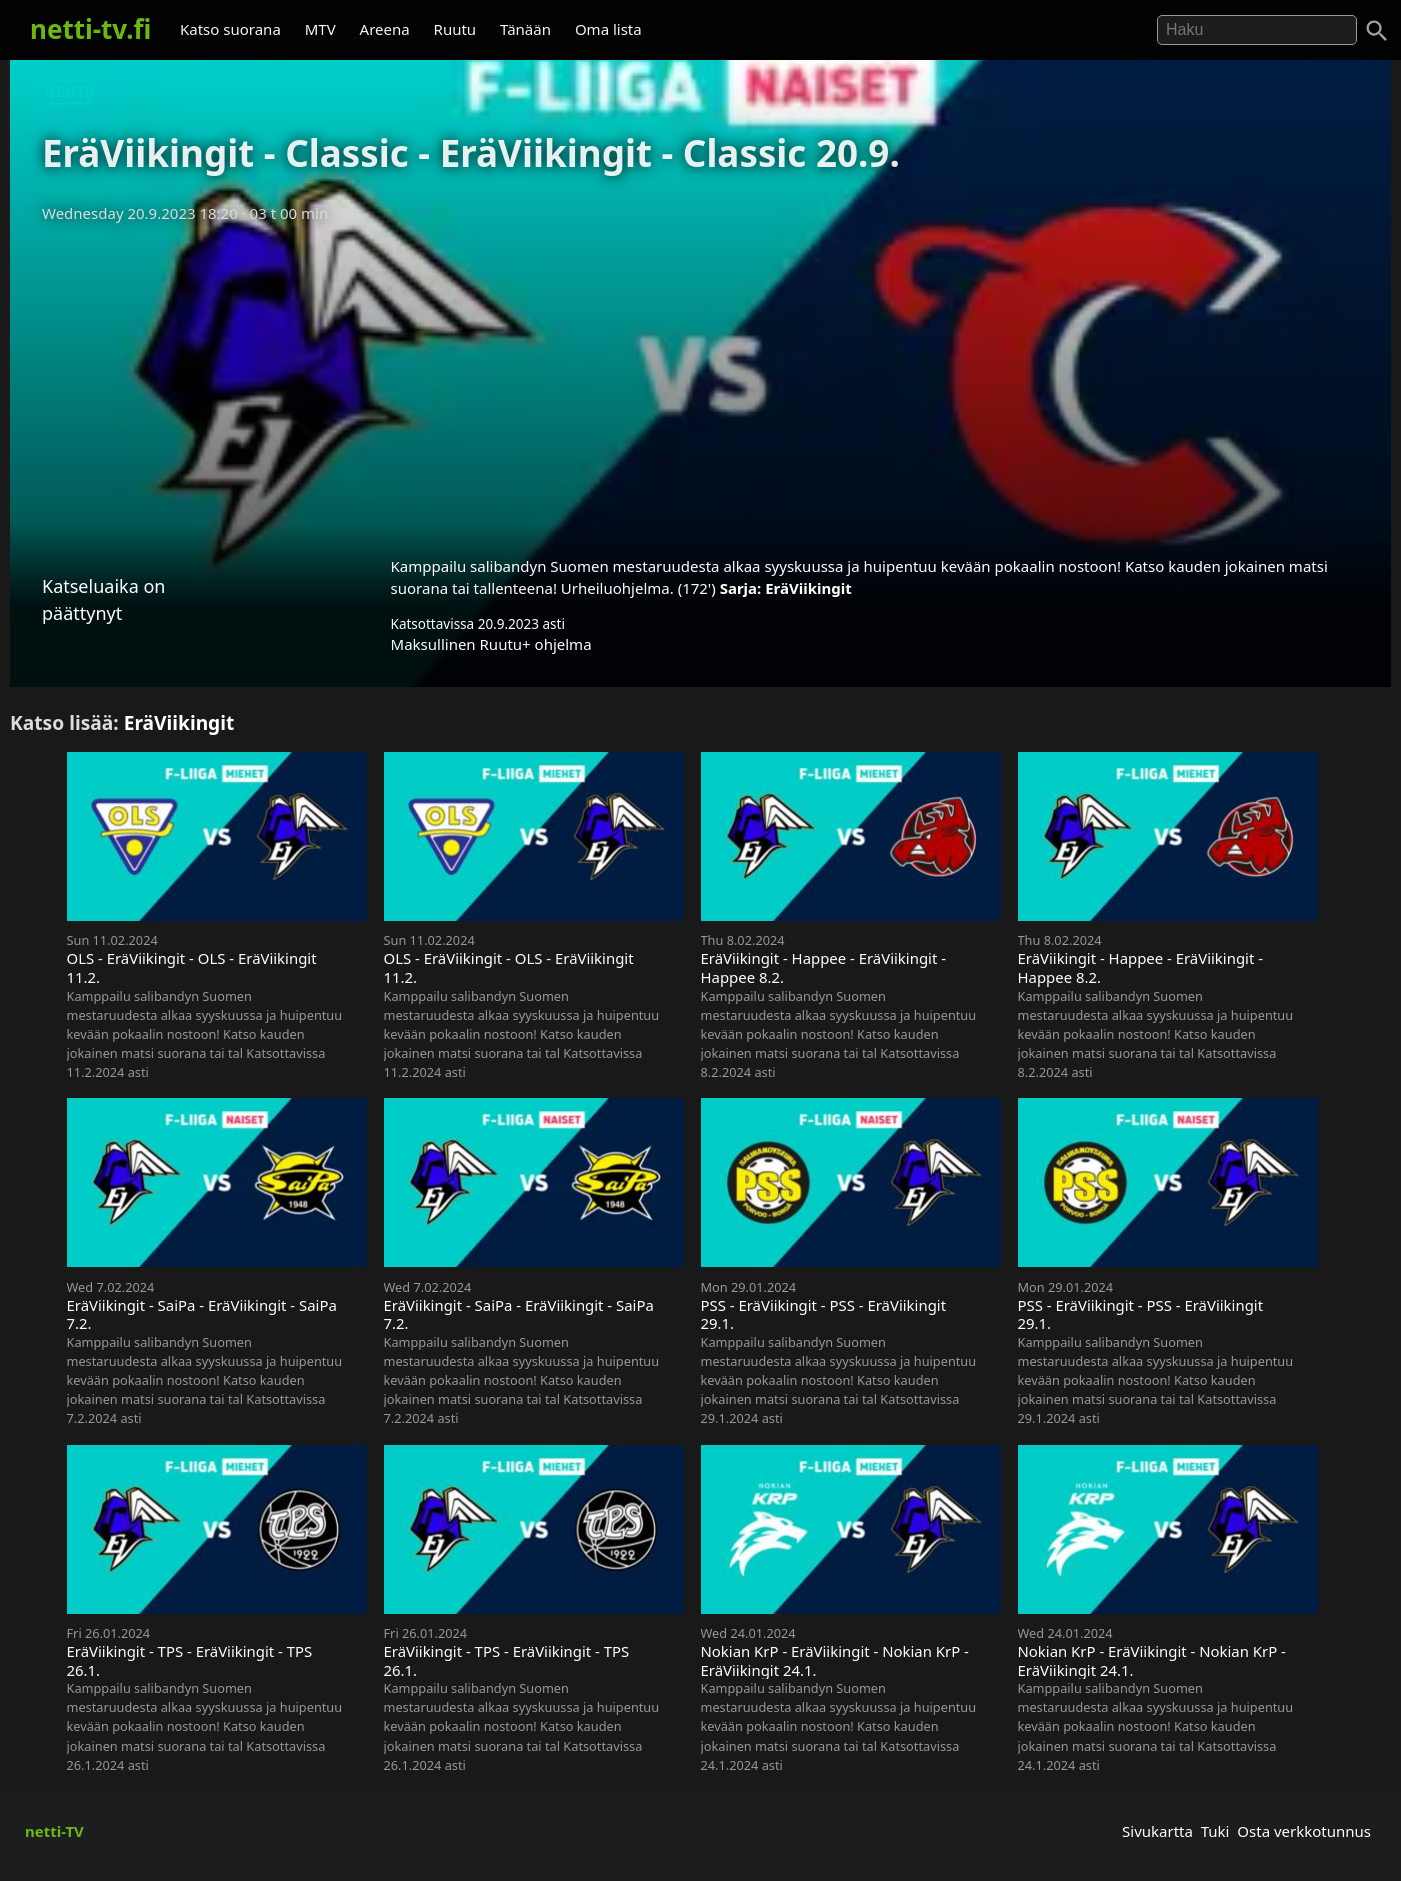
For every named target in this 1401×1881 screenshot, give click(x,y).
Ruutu (455, 29)
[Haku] (1377, 31)
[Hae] (1257, 30)
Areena (385, 29)
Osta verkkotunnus (1304, 1831)
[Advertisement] (701, 383)
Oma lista (608, 29)
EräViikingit (808, 588)
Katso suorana (230, 29)
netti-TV (54, 1831)
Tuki (1215, 1831)
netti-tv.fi (90, 29)
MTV (320, 29)
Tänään (525, 29)
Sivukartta (1157, 1831)
